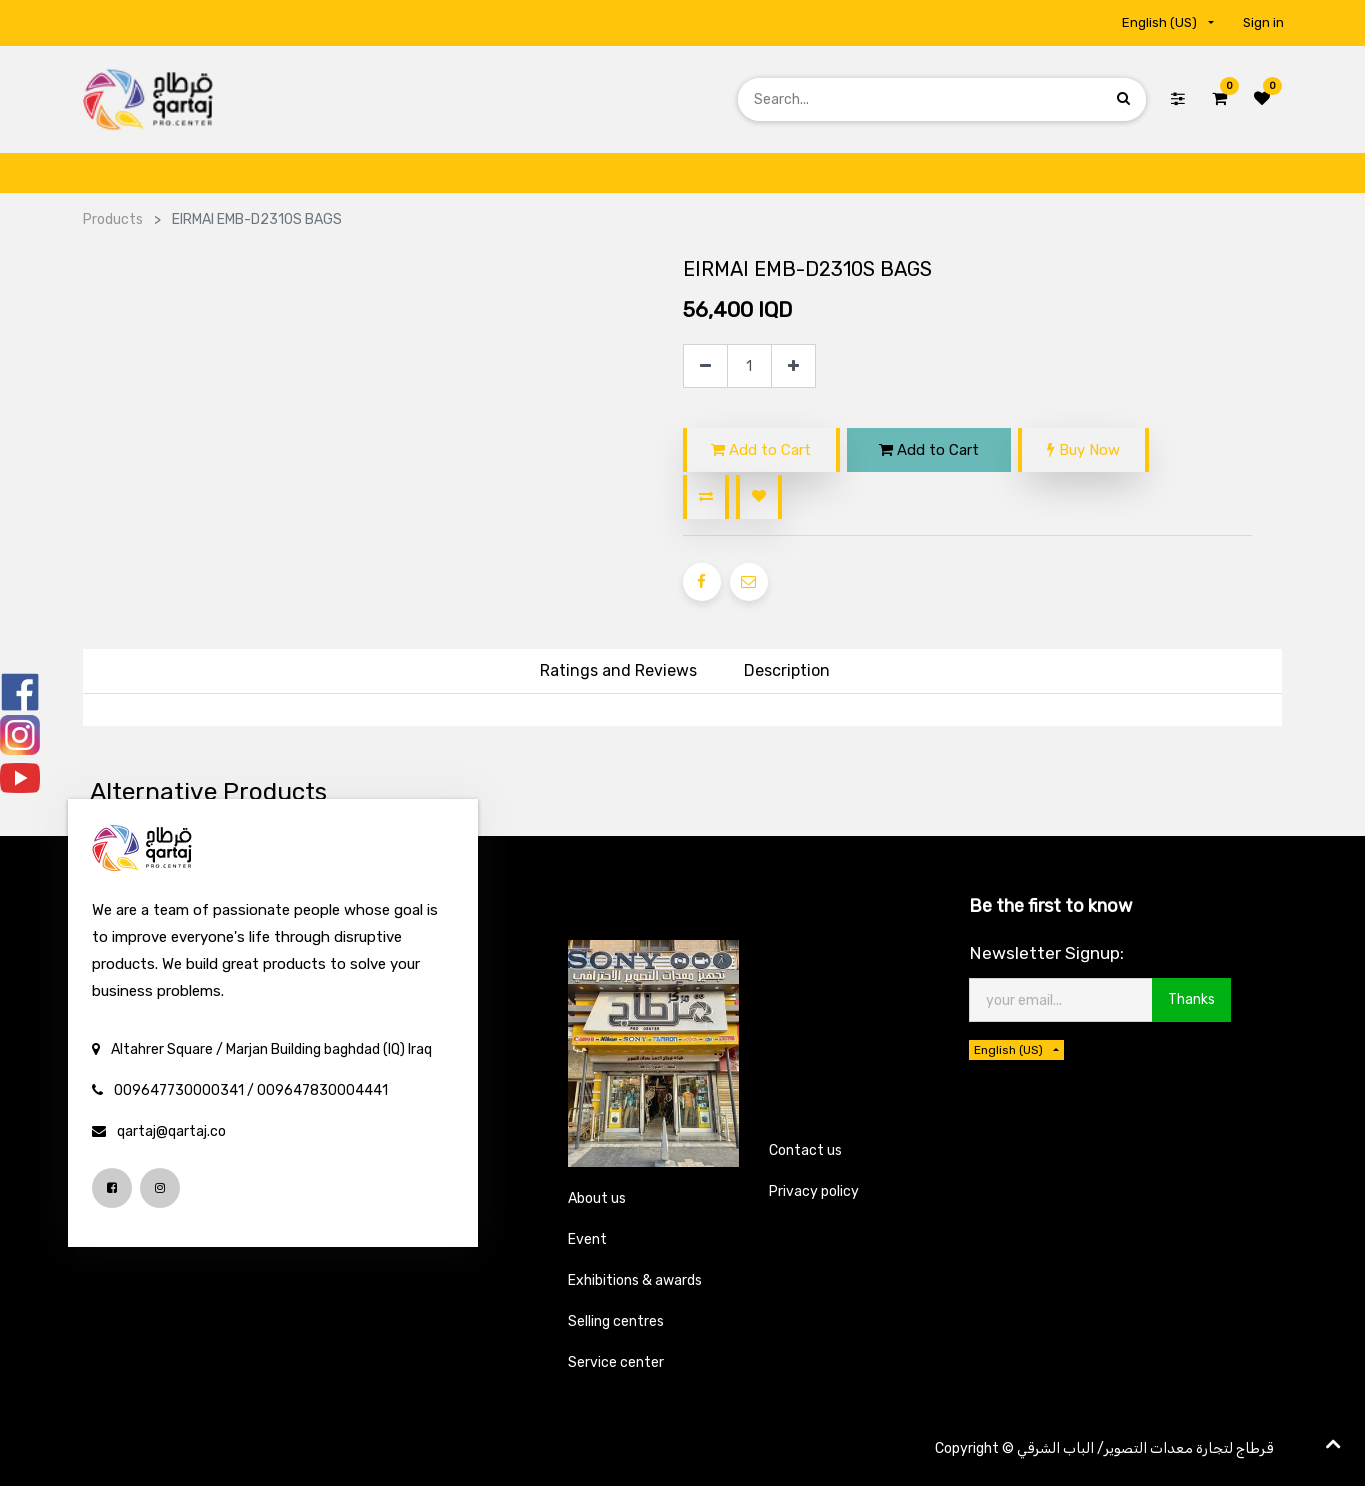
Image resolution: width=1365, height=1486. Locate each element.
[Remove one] (705, 366)
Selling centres (616, 1321)
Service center (616, 1362)
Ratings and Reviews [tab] (618, 670)
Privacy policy (814, 1191)
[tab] (787, 672)
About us (597, 1198)
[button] (706, 496)
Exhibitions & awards (635, 1280)
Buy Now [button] (1083, 450)
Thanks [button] (1191, 999)
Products (113, 219)
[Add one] (793, 366)
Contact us (805, 1150)
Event (587, 1239)
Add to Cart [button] (761, 450)
